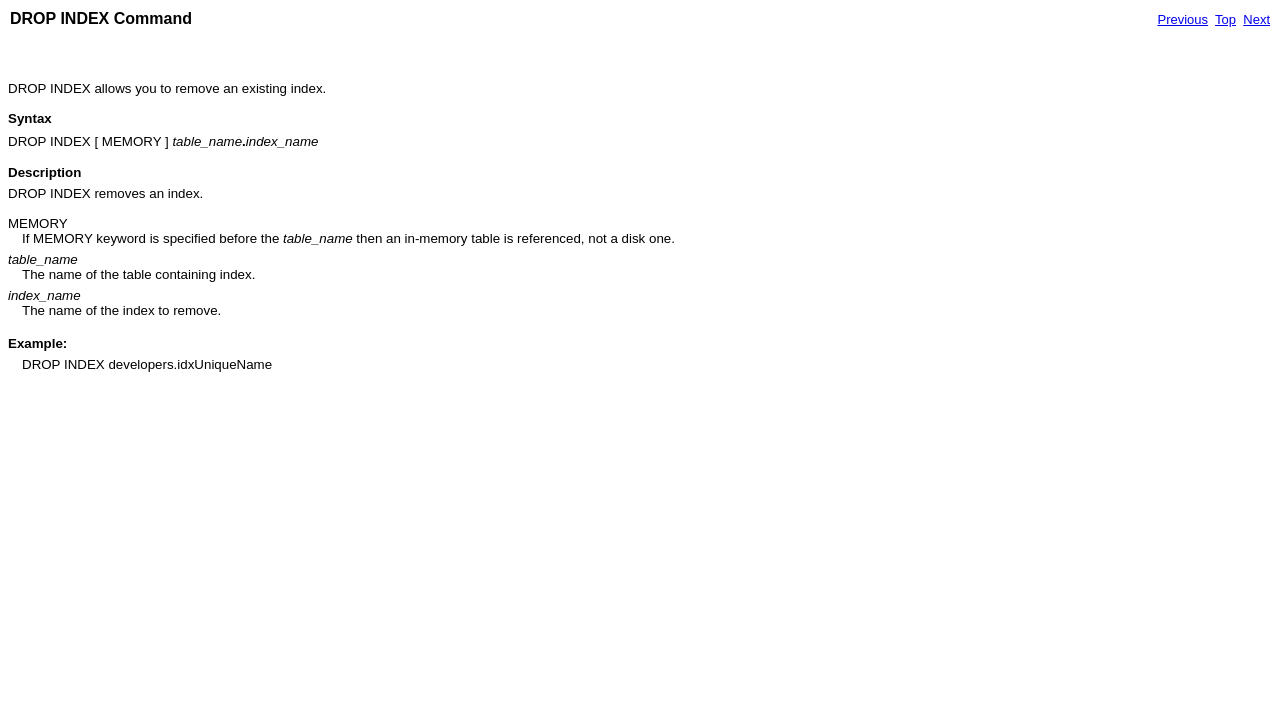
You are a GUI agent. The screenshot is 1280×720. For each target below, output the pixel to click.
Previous (1182, 19)
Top (1225, 19)
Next (1256, 19)
